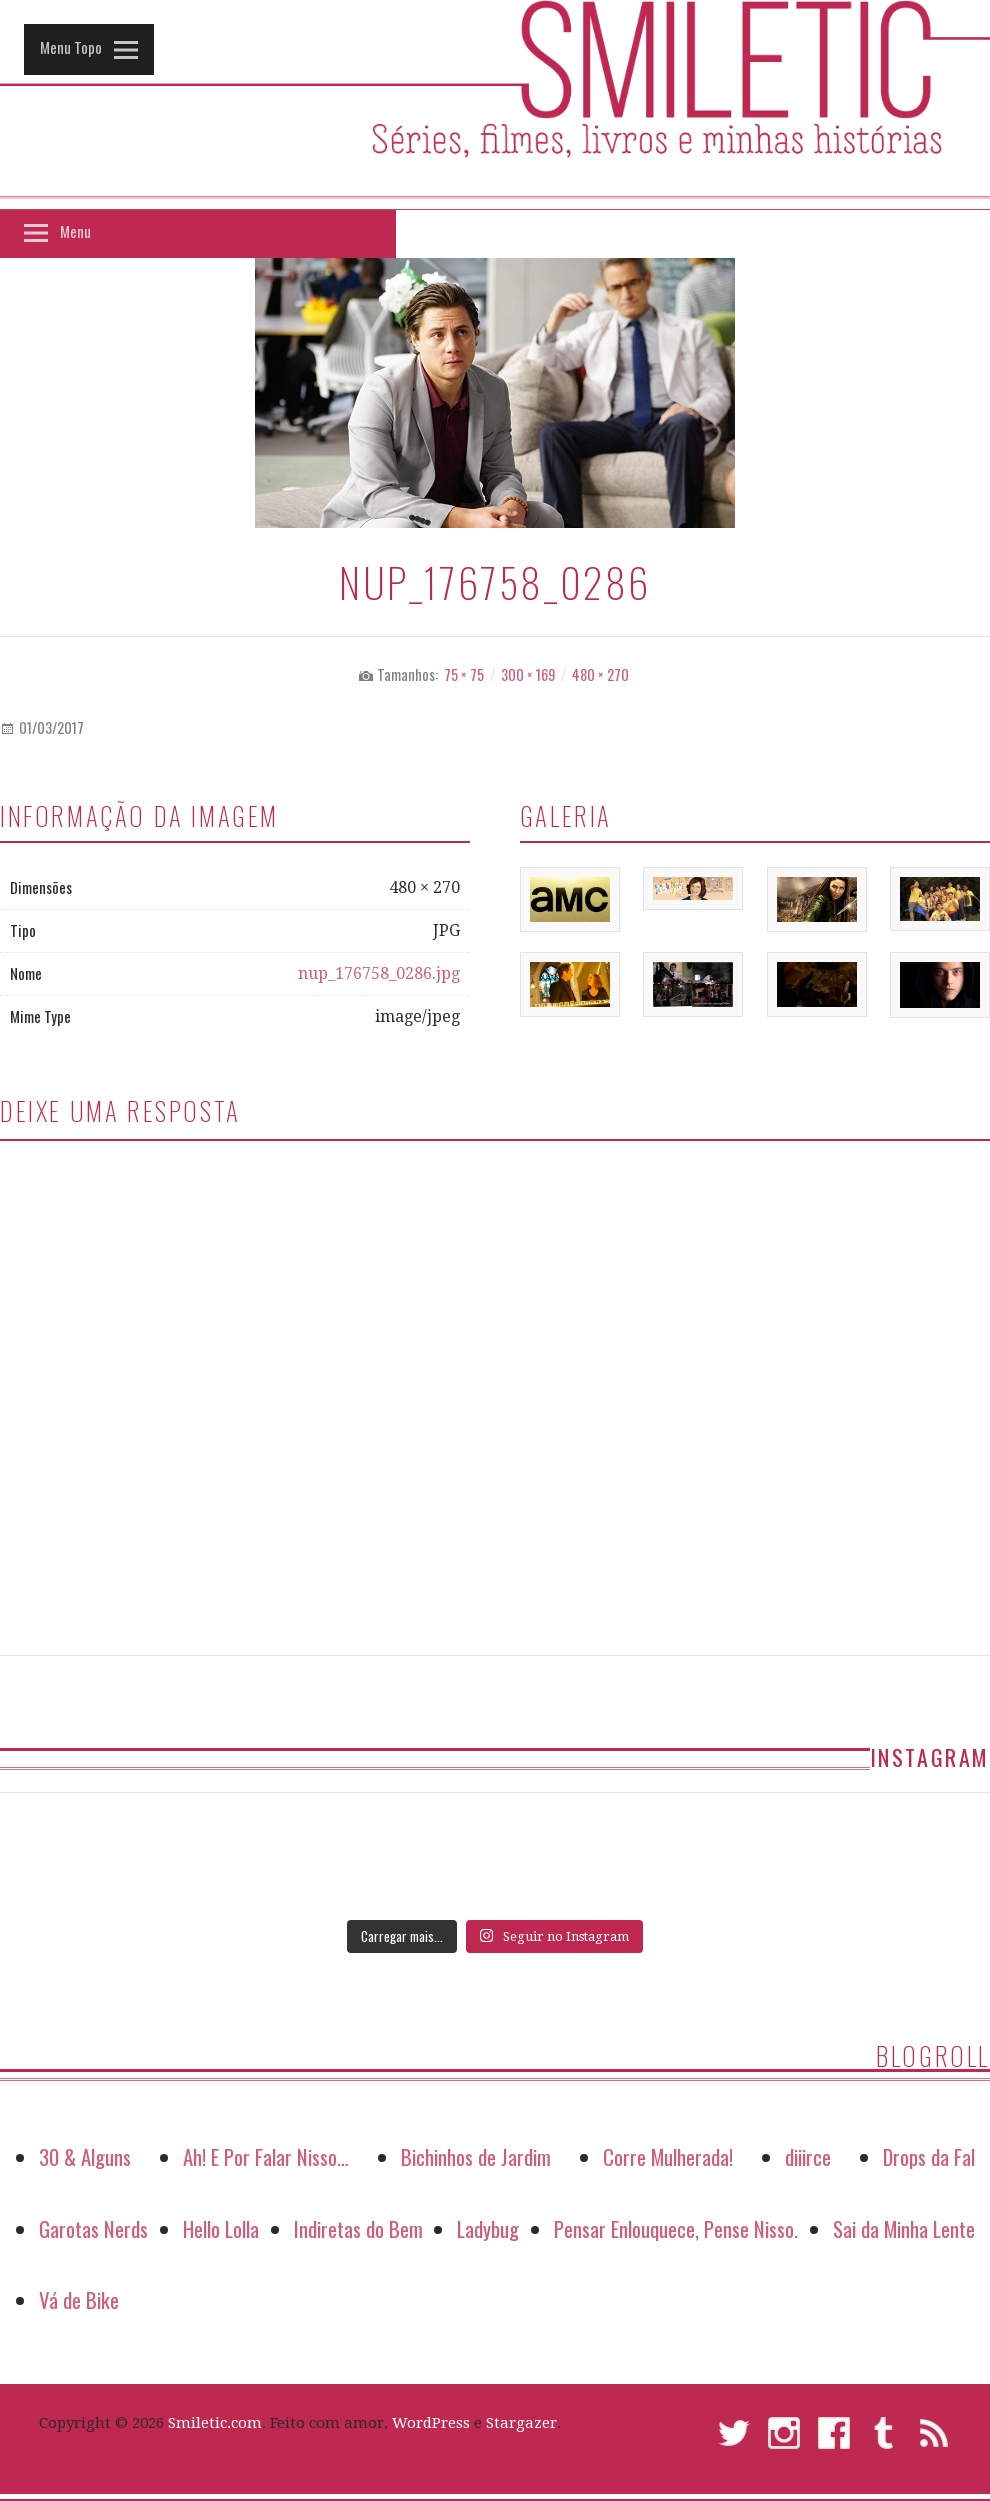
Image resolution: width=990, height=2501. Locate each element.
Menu (75, 231)
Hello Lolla (221, 2228)
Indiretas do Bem (358, 2228)
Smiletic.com (215, 2423)
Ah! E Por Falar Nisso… (266, 2156)
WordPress (431, 2423)
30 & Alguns (85, 2156)
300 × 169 (528, 674)
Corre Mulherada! (668, 2156)
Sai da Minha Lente (904, 2228)
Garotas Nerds (93, 2228)
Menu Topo (71, 47)
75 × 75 (464, 674)
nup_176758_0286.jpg (379, 973)
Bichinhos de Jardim (476, 2156)
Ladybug (488, 2228)
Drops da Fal (929, 2156)
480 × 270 (600, 674)
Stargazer (521, 2423)
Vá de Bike (79, 2299)
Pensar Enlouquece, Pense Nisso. (676, 2228)
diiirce (808, 2156)
